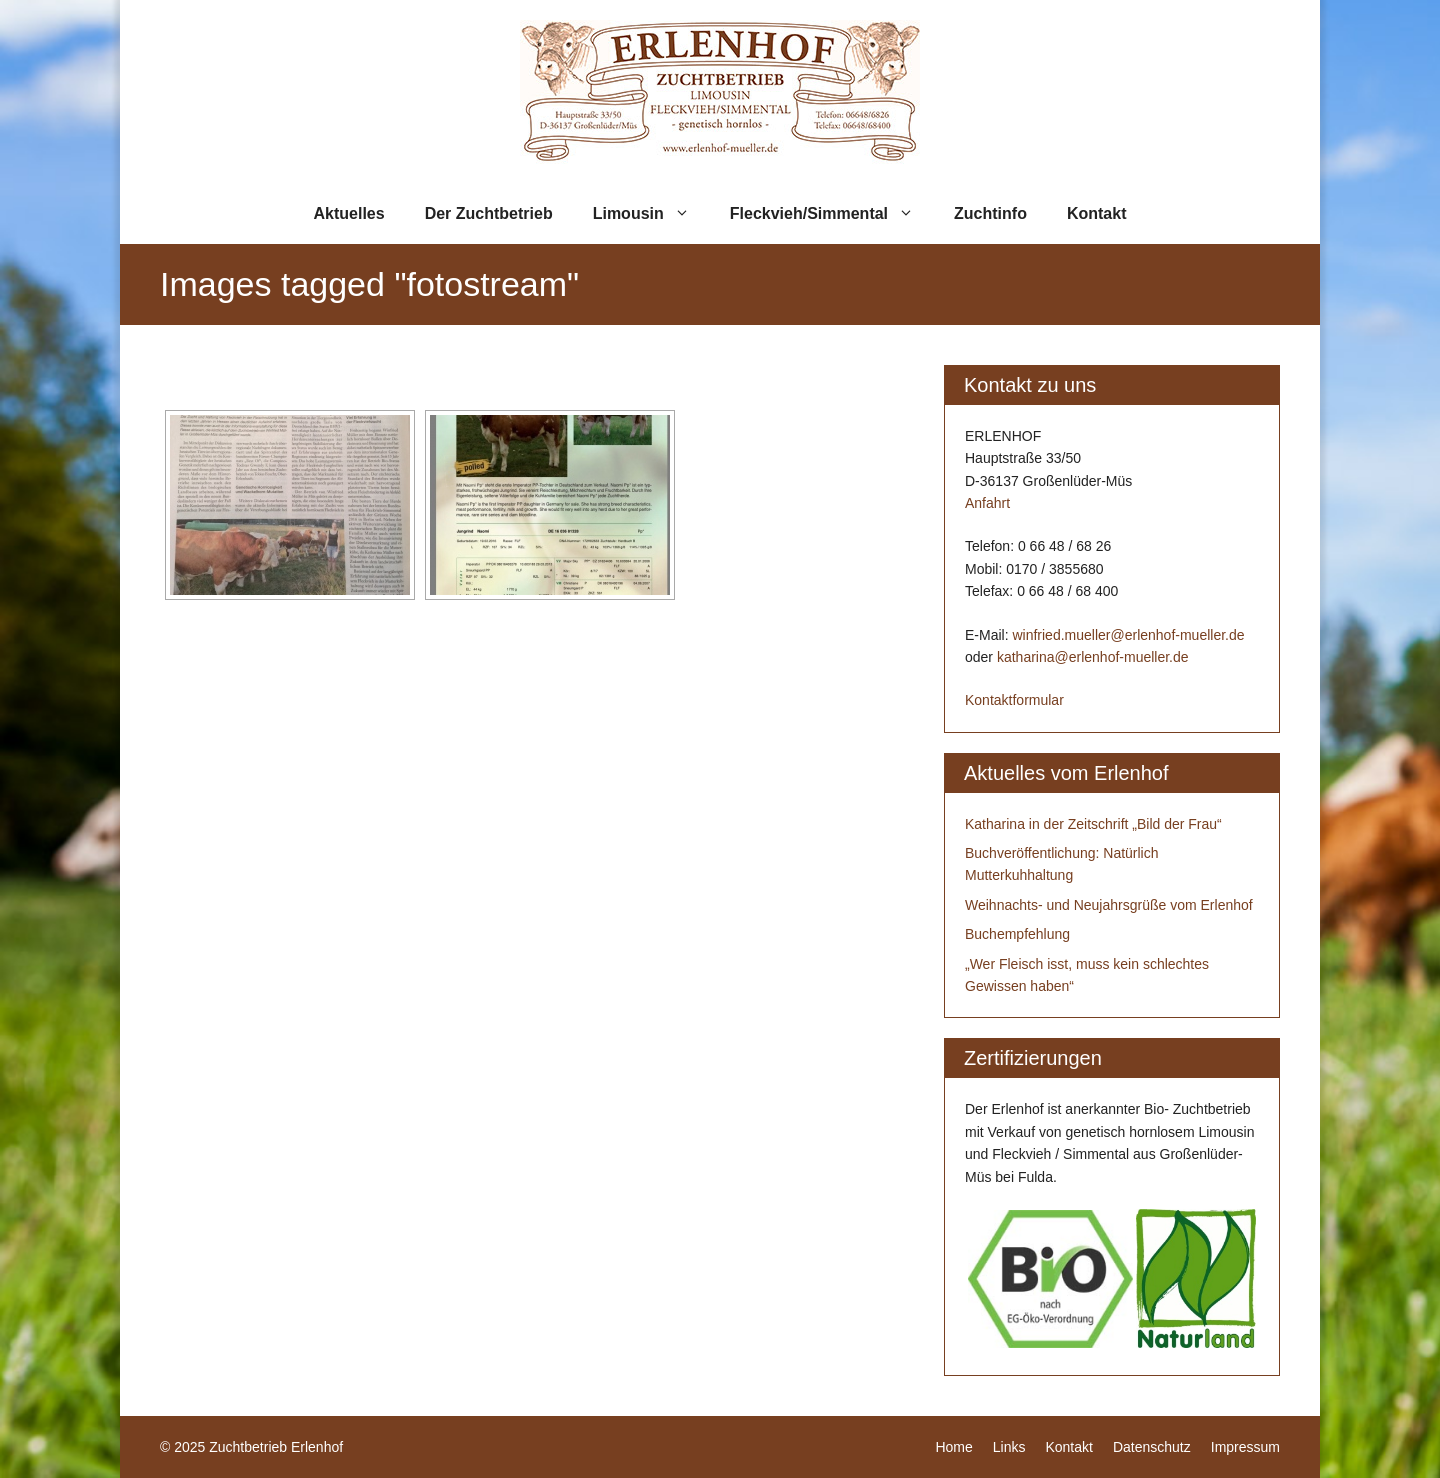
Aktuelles (349, 213)
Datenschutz (1152, 1447)
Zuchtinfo (990, 213)
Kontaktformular (1014, 700)
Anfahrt (987, 503)
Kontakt (1097, 213)
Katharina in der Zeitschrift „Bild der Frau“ (1093, 824)
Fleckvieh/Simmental (832, 214)
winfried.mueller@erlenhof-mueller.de (1128, 635)
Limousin (651, 214)
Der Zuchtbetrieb (489, 213)
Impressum (1245, 1447)
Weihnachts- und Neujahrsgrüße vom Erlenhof (1109, 905)
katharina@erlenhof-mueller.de (1093, 657)
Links (1009, 1447)
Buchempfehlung (1017, 934)
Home (953, 1447)
